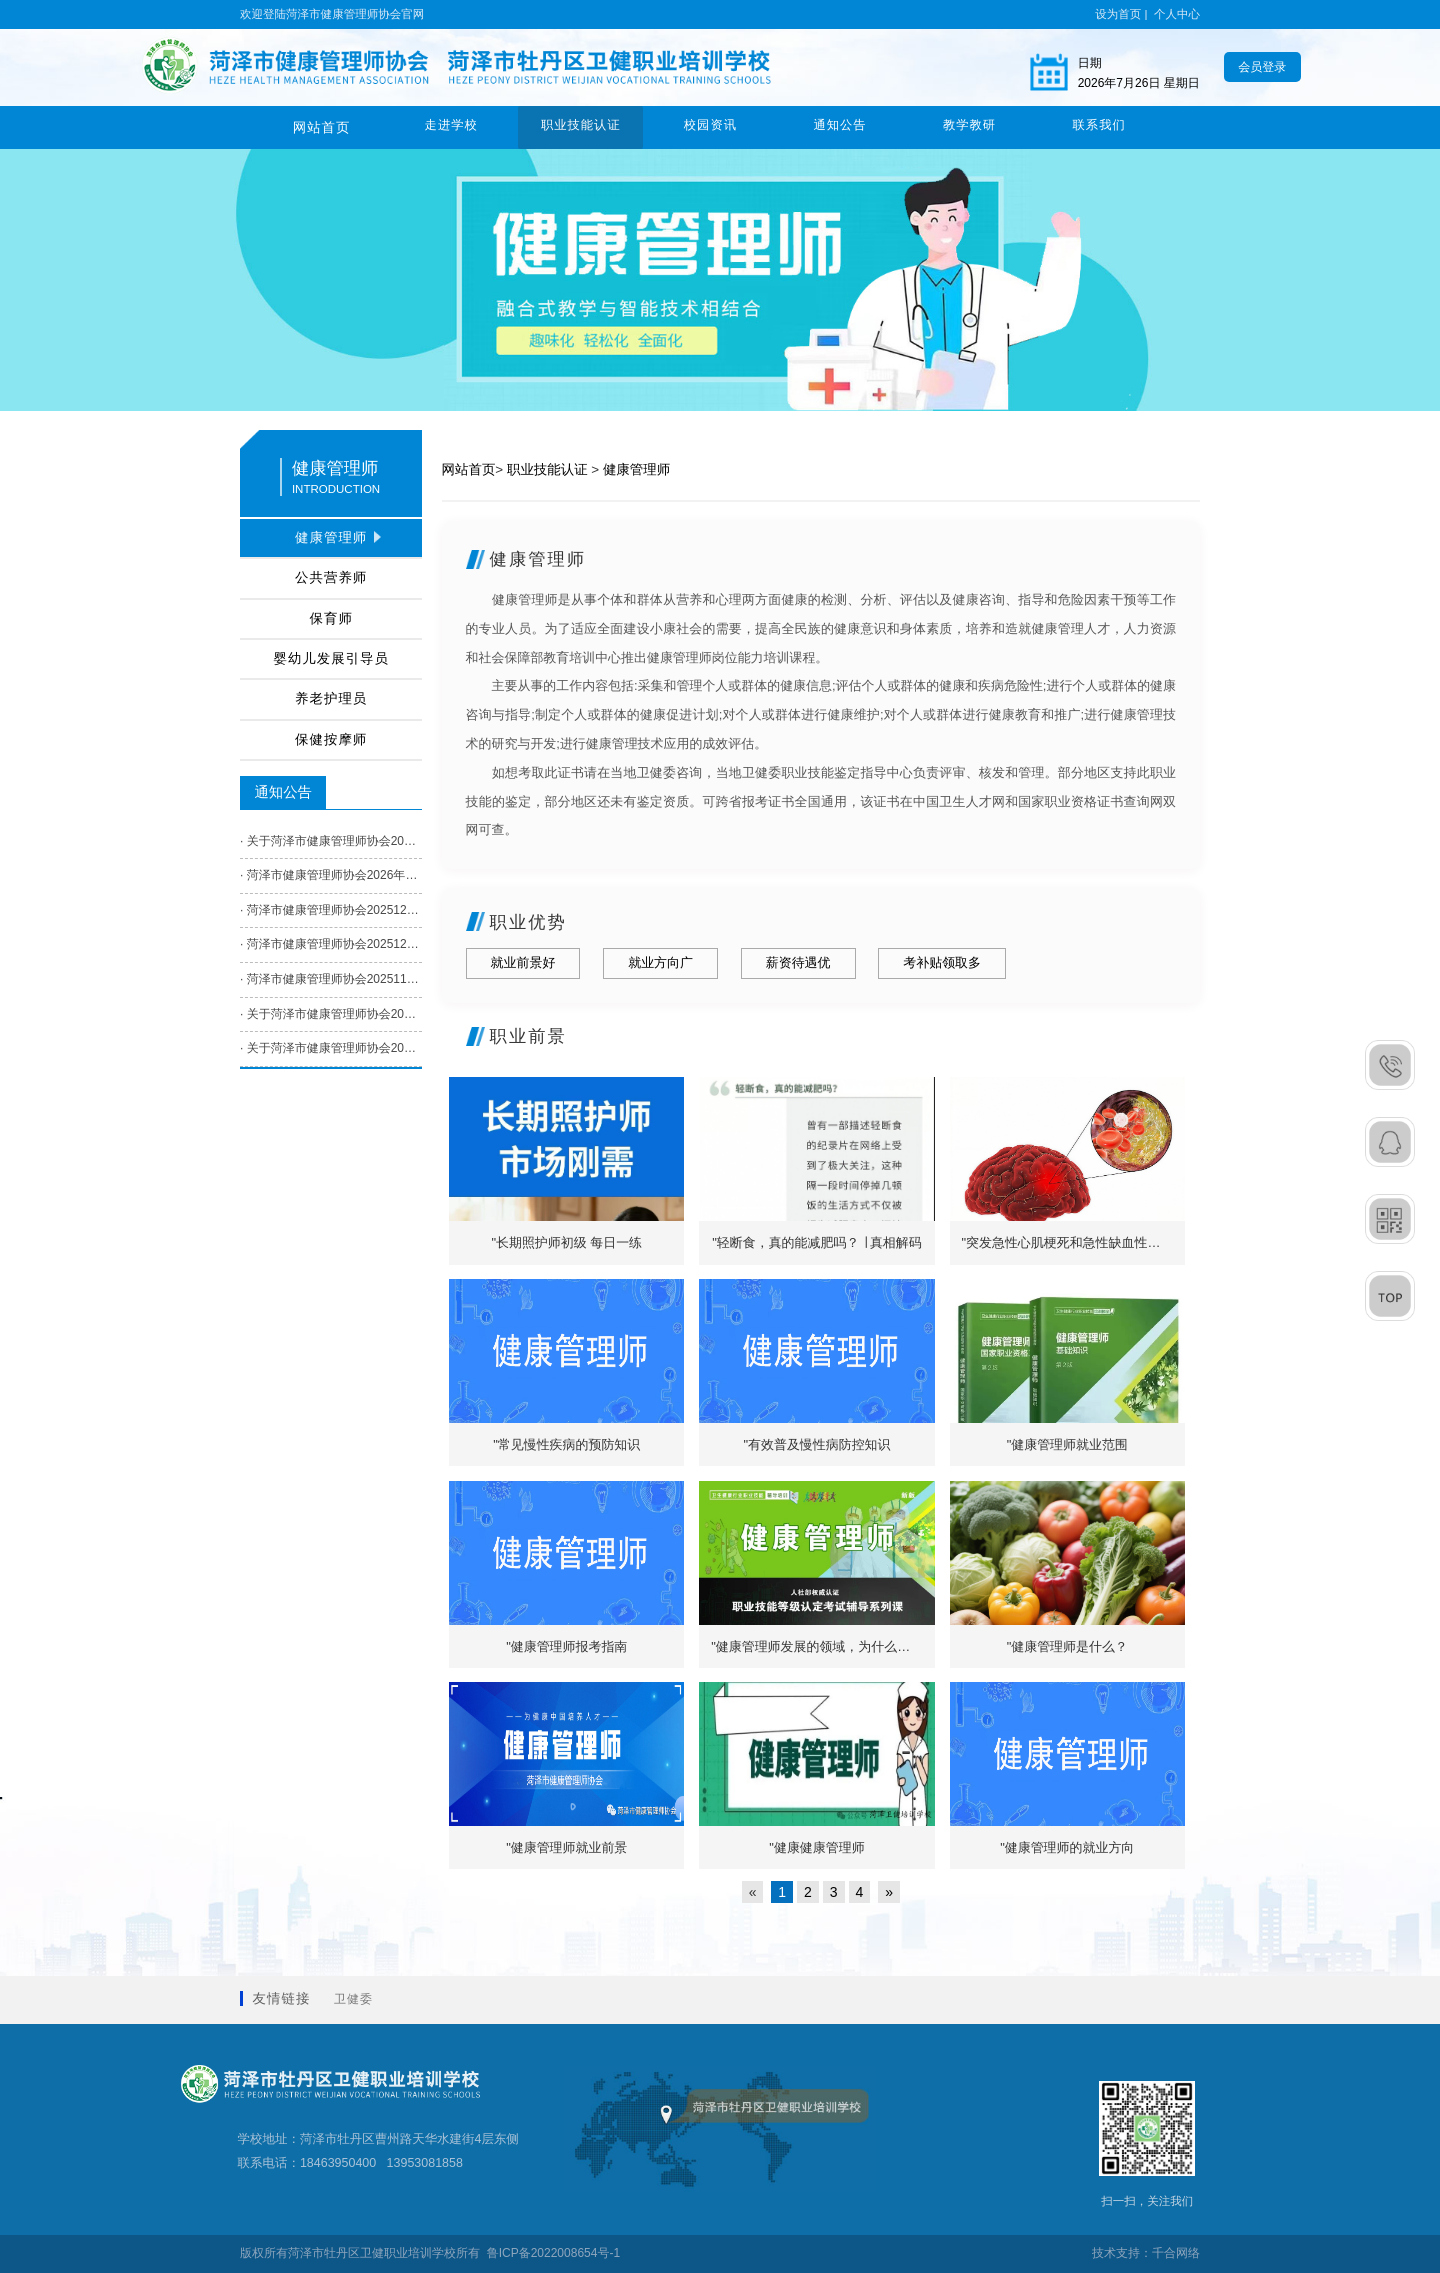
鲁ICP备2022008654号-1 (553, 2253)
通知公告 (840, 127)
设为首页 (1118, 14)
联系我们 (1099, 127)
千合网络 (1176, 2253)
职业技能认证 (580, 127)
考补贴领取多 (942, 962)
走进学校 (451, 127)
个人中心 (1177, 14)
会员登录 (1262, 67)
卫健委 (353, 1999)
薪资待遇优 (798, 962)
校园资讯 (711, 127)
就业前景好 (523, 962)
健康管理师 (636, 469)
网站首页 (322, 127)
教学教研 (970, 127)
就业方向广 (660, 962)
